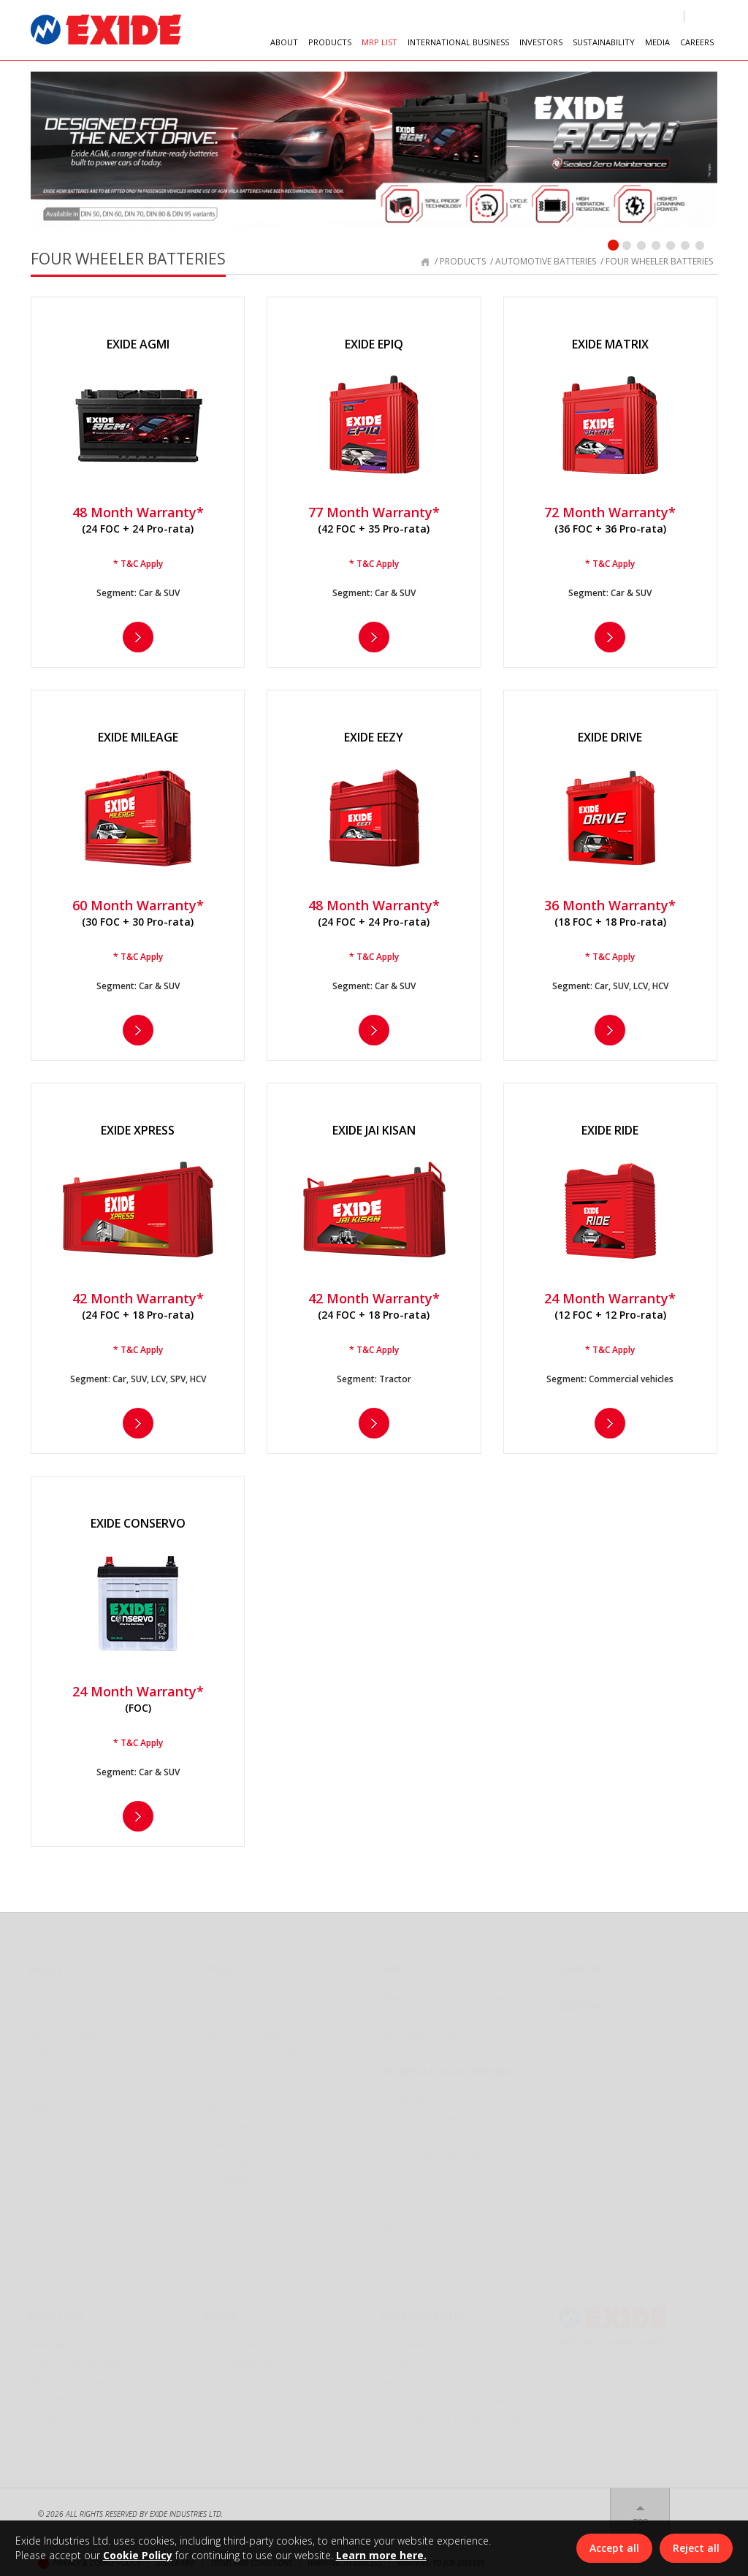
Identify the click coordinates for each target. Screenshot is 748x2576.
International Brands (429, 2113)
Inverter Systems (242, 2029)
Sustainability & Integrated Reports (461, 2413)
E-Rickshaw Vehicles (247, 2157)
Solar (394, 2048)
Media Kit (224, 2413)
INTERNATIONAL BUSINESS (458, 42)
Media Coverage (239, 2358)
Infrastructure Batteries (260, 2102)
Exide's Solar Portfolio (256, 2084)
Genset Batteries (241, 2121)
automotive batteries (545, 261)
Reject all (696, 2548)
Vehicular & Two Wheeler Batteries (458, 1993)
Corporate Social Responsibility (452, 2395)
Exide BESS (225, 2194)
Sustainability (423, 2311)
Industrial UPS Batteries (434, 2029)
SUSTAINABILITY (604, 42)
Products (232, 1964)
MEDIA (657, 42)
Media (221, 2311)
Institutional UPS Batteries (265, 2066)
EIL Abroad (404, 2095)
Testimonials (409, 2241)
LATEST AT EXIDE (237, 2395)
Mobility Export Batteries (438, 2132)
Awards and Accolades (77, 2102)
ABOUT (284, 42)
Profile (43, 1993)
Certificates (407, 2205)
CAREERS (697, 42)
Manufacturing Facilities (82, 2048)
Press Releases (236, 2340)
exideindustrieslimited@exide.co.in (628, 2445)
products (463, 261)
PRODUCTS (329, 42)
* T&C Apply (138, 563)
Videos (219, 2376)
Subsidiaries (52, 2121)
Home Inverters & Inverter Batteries (461, 2011)
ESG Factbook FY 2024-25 (433, 2431)
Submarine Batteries (249, 2139)
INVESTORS (540, 42)
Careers (581, 1964)
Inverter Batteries (245, 2011)
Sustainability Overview (433, 2340)
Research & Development (81, 2084)
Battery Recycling (421, 2376)
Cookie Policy (137, 2555)
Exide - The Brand (63, 2029)
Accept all (614, 2548)
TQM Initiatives (59, 2066)
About (45, 1964)
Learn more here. (381, 2555)
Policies (44, 2413)
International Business (449, 2066)
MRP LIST (379, 42)
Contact (584, 2001)
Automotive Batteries (253, 1993)
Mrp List (405, 1964)
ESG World (404, 2358)
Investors (55, 2311)
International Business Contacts (454, 2260)
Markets (399, 2223)
